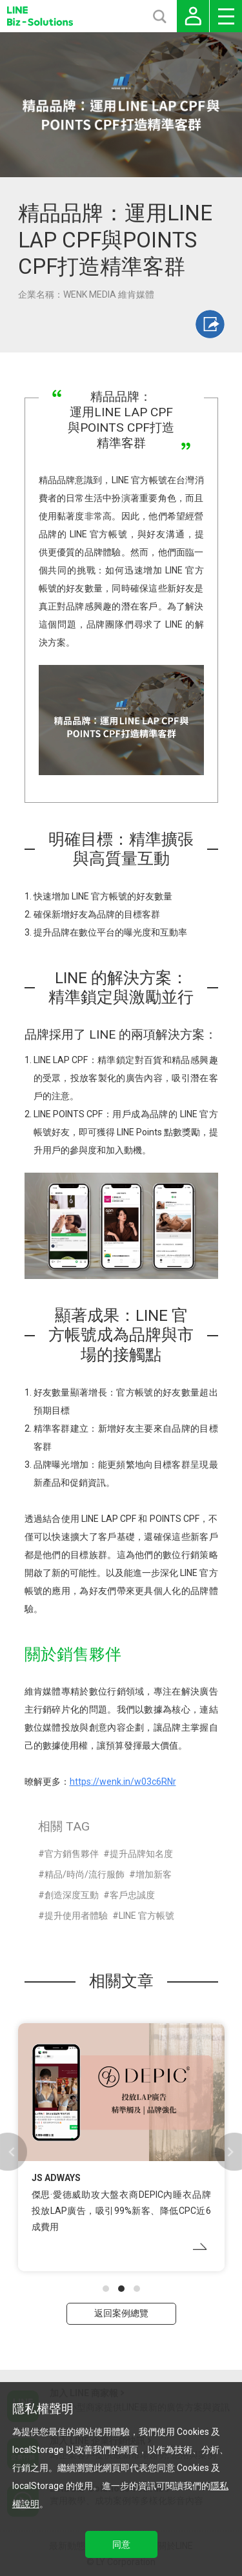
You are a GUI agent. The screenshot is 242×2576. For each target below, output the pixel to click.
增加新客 (154, 1874)
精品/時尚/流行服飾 (85, 1874)
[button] (106, 2288)
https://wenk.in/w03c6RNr (123, 1781)
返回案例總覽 (121, 2313)
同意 (121, 2544)
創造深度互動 (72, 1895)
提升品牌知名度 (141, 1854)
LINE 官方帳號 (146, 1915)
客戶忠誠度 (132, 1895)
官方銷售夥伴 (72, 1854)
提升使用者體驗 (76, 1915)
